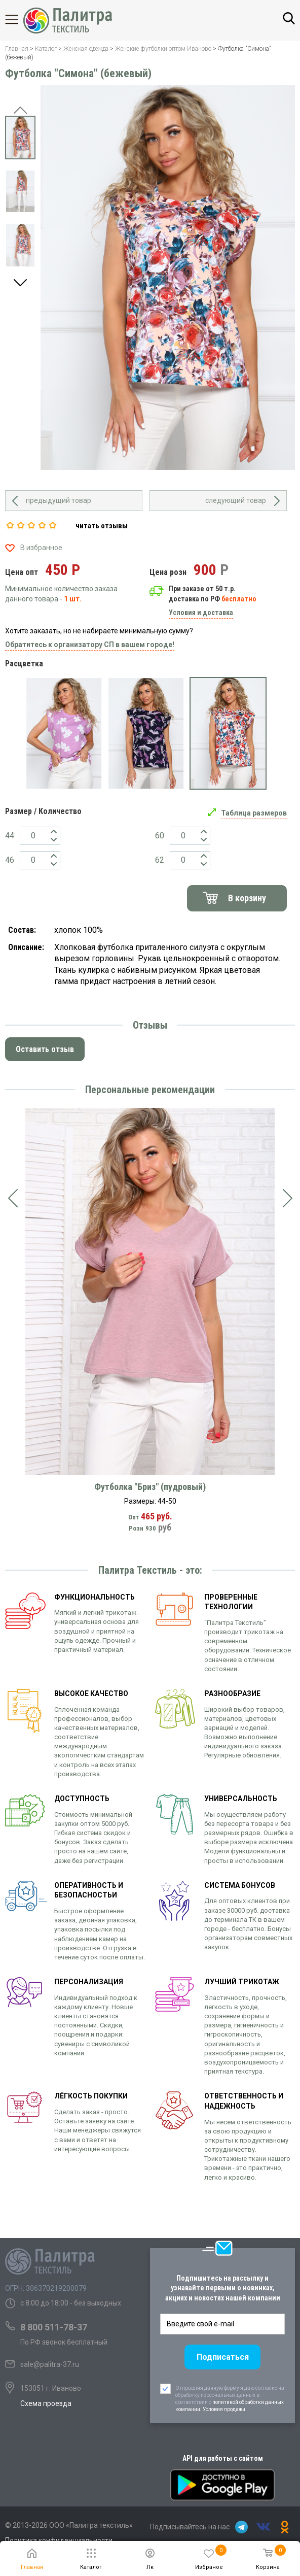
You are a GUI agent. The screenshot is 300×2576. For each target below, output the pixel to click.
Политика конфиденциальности (59, 2540)
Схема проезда (45, 2403)
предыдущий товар (58, 500)
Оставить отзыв (45, 1049)
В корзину (247, 898)
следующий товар (235, 500)
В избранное (41, 548)
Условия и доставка (201, 612)
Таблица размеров (254, 813)
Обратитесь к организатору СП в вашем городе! (89, 644)
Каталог (20, 19)
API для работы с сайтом (222, 2458)
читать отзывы (102, 525)
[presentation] (12, 1198)
